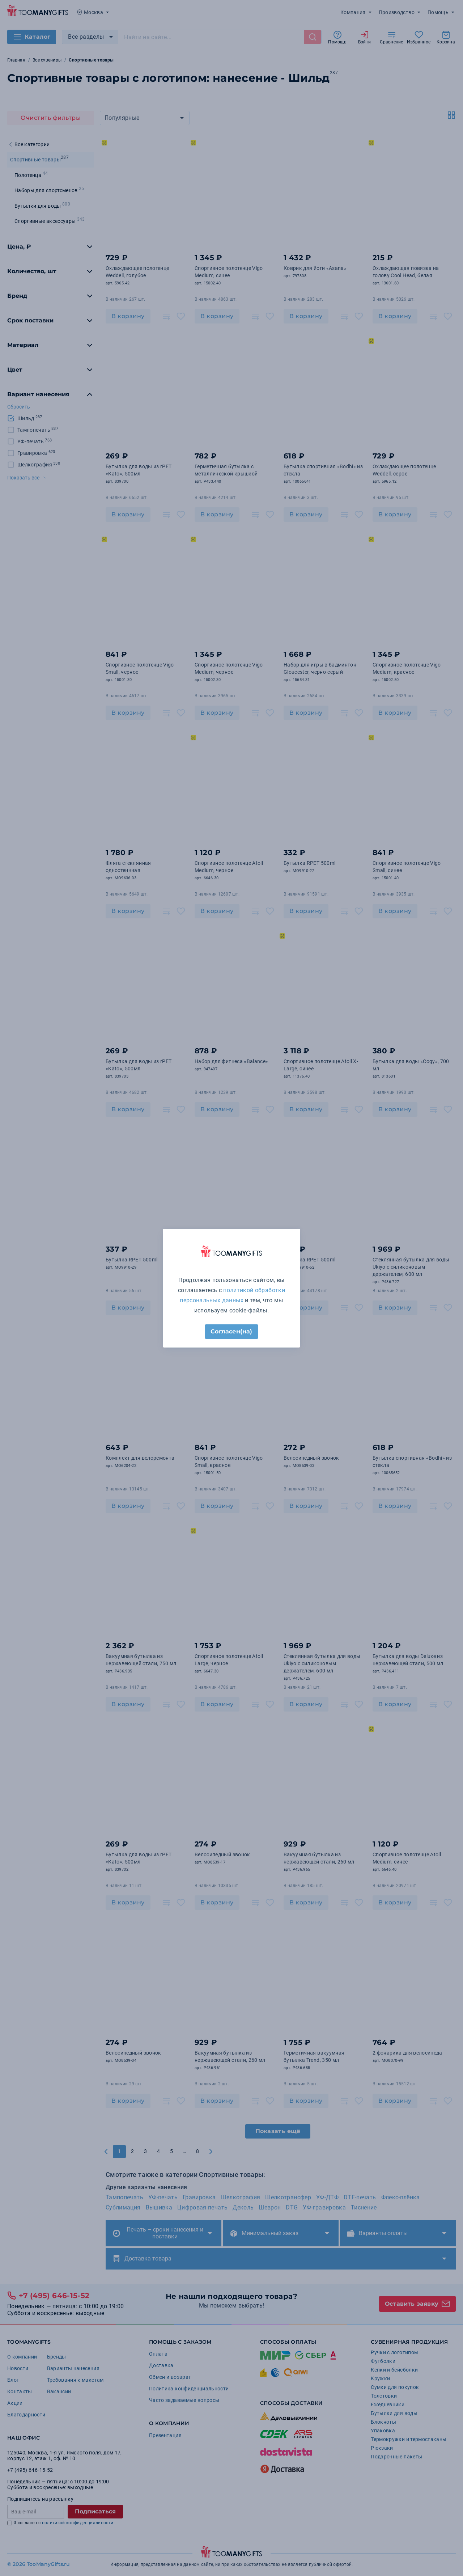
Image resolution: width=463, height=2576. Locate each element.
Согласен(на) (231, 1331)
